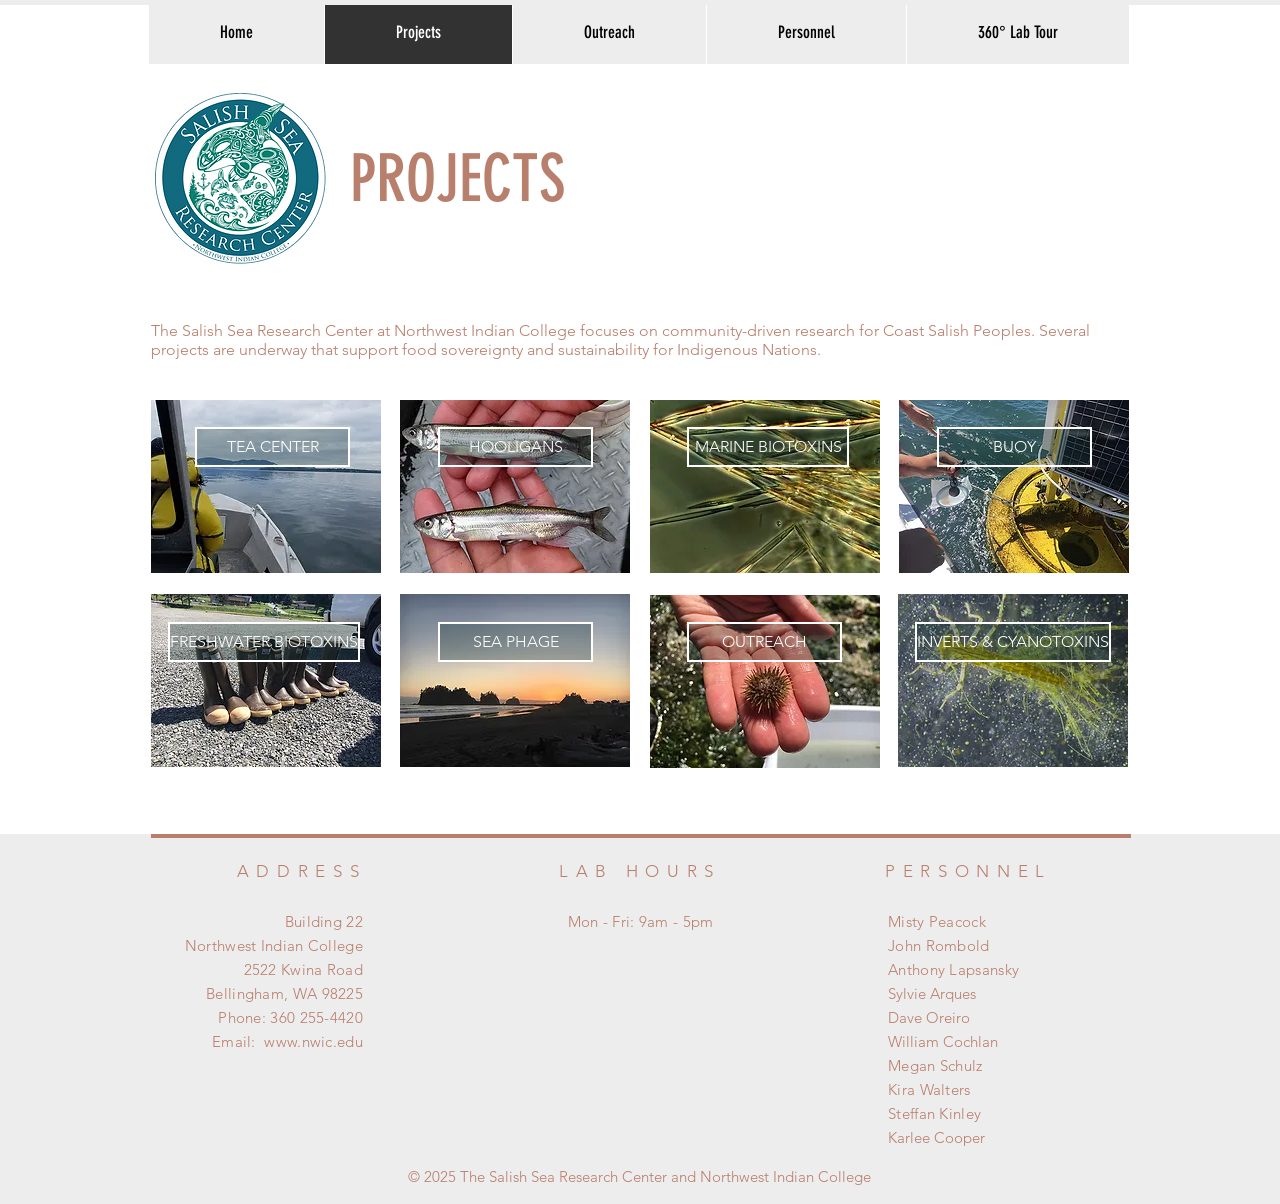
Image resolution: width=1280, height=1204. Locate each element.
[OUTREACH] (764, 642)
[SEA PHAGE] (515, 642)
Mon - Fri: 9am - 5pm (641, 921)
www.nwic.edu (313, 1041)
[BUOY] (1014, 447)
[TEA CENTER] (272, 447)
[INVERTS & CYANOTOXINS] (1013, 642)
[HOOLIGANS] (515, 447)
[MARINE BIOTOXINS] (768, 447)
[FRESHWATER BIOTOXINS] (264, 642)
